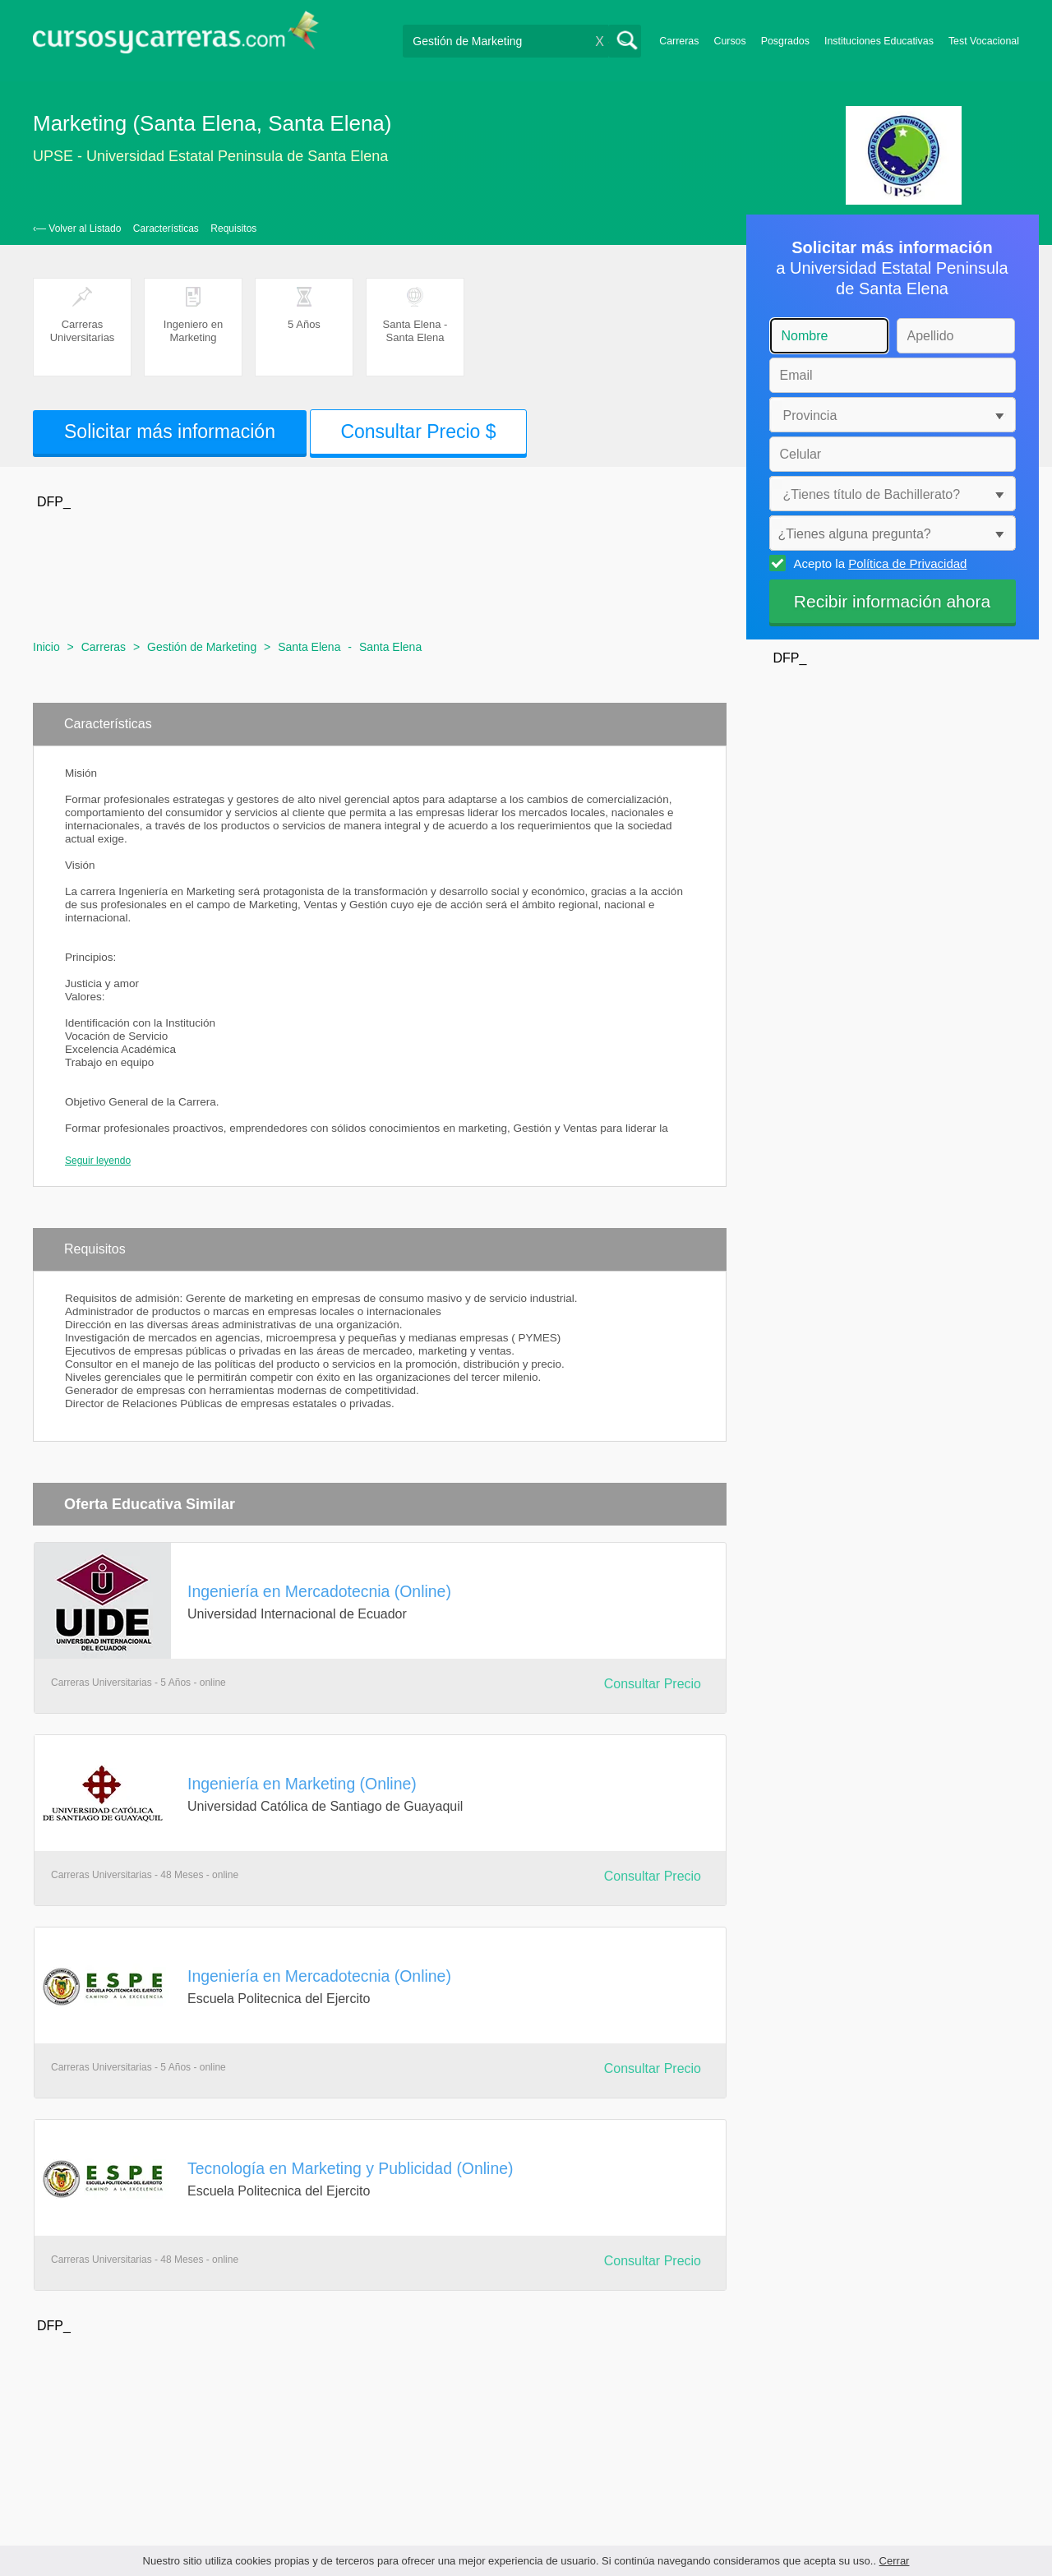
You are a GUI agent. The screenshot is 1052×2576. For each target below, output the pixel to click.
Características (166, 228)
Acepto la (878, 563)
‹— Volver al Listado (77, 228)
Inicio (46, 646)
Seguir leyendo (98, 1160)
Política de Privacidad (907, 563)
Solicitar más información (169, 431)
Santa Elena (309, 646)
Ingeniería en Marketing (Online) (302, 1784)
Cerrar (894, 2561)
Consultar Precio (652, 1684)
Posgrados (785, 41)
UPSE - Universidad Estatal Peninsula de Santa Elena (210, 156)
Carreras (679, 41)
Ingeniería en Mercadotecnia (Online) (319, 1591)
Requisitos (233, 228)
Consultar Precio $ (418, 431)
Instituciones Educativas (879, 41)
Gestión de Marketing (201, 646)
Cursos (729, 41)
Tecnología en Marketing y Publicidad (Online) (350, 2168)
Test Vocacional (983, 41)
